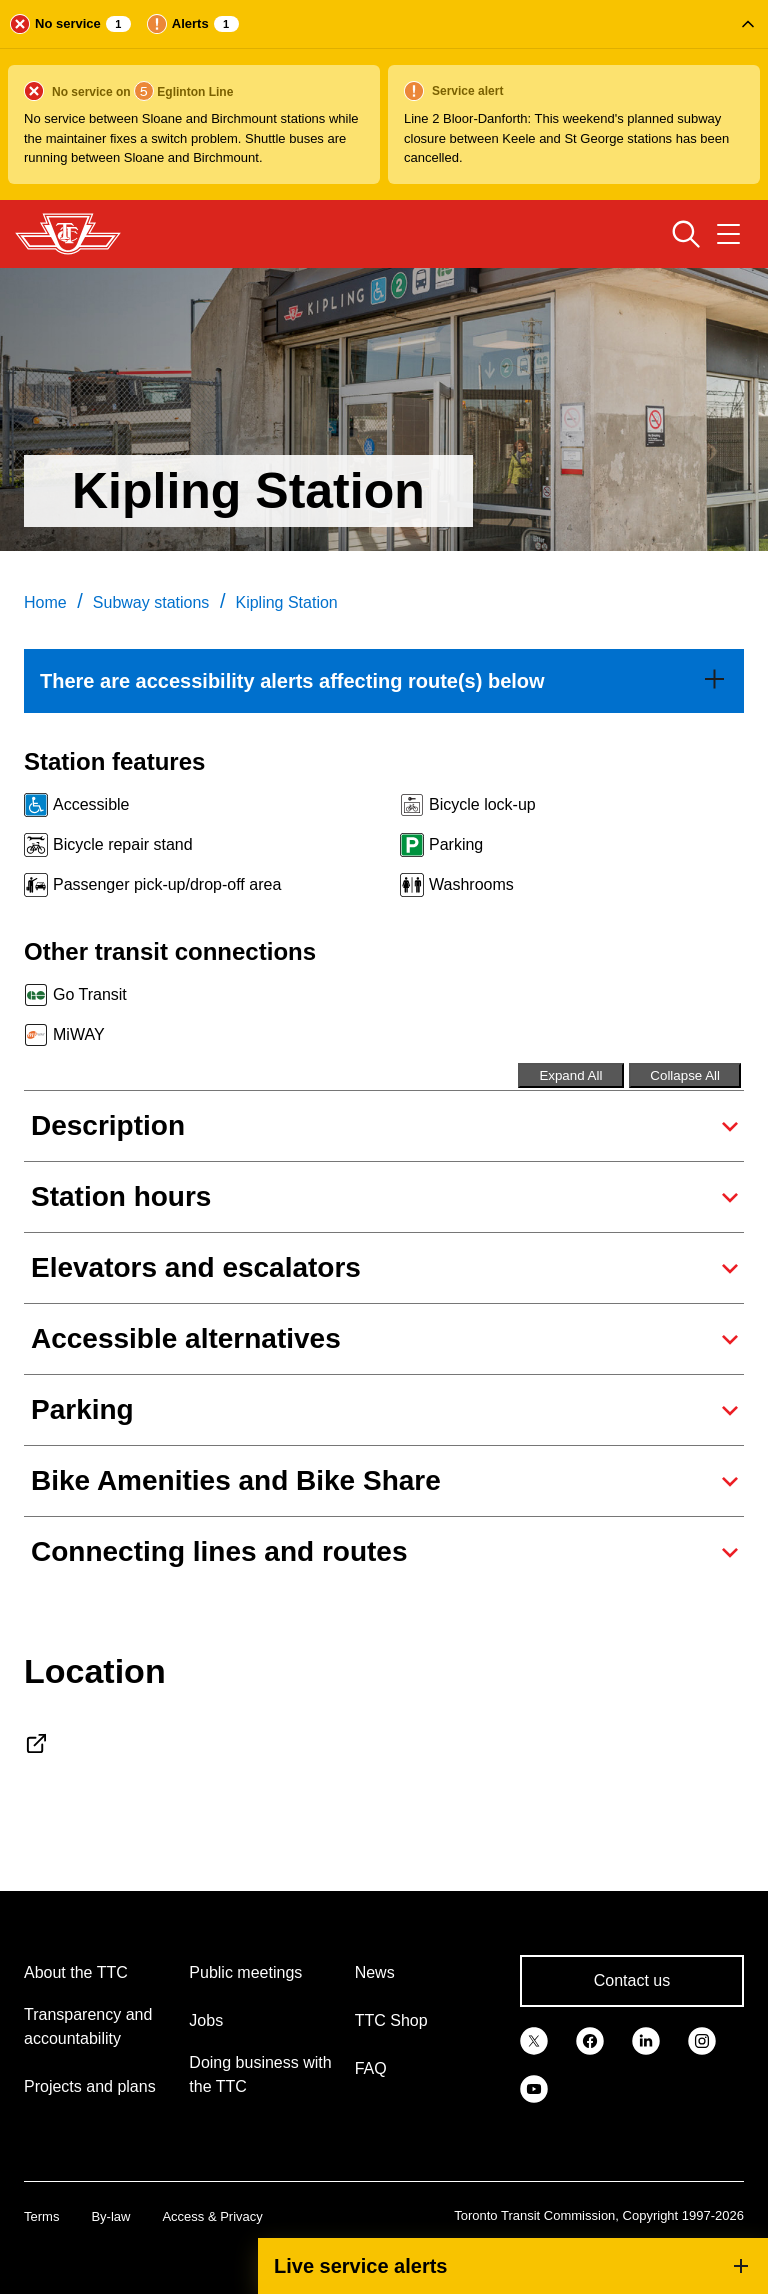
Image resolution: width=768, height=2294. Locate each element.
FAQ (371, 2068)
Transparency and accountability (88, 2026)
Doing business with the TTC (260, 2074)
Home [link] (45, 602)
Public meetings (245, 1972)
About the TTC (76, 1972)
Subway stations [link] (151, 602)
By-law (110, 2216)
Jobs (206, 2020)
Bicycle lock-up (482, 804)
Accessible (91, 804)
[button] (384, 100)
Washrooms (471, 884)
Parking (456, 844)
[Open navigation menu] (728, 234)
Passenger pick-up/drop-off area (167, 884)
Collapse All (685, 1075)
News (375, 1972)
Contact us (632, 1980)
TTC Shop (391, 2020)
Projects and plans (90, 2086)
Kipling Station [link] (286, 602)
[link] (384, 681)
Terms (41, 2216)
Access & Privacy (212, 2216)
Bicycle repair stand (123, 844)
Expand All (570, 1075)
